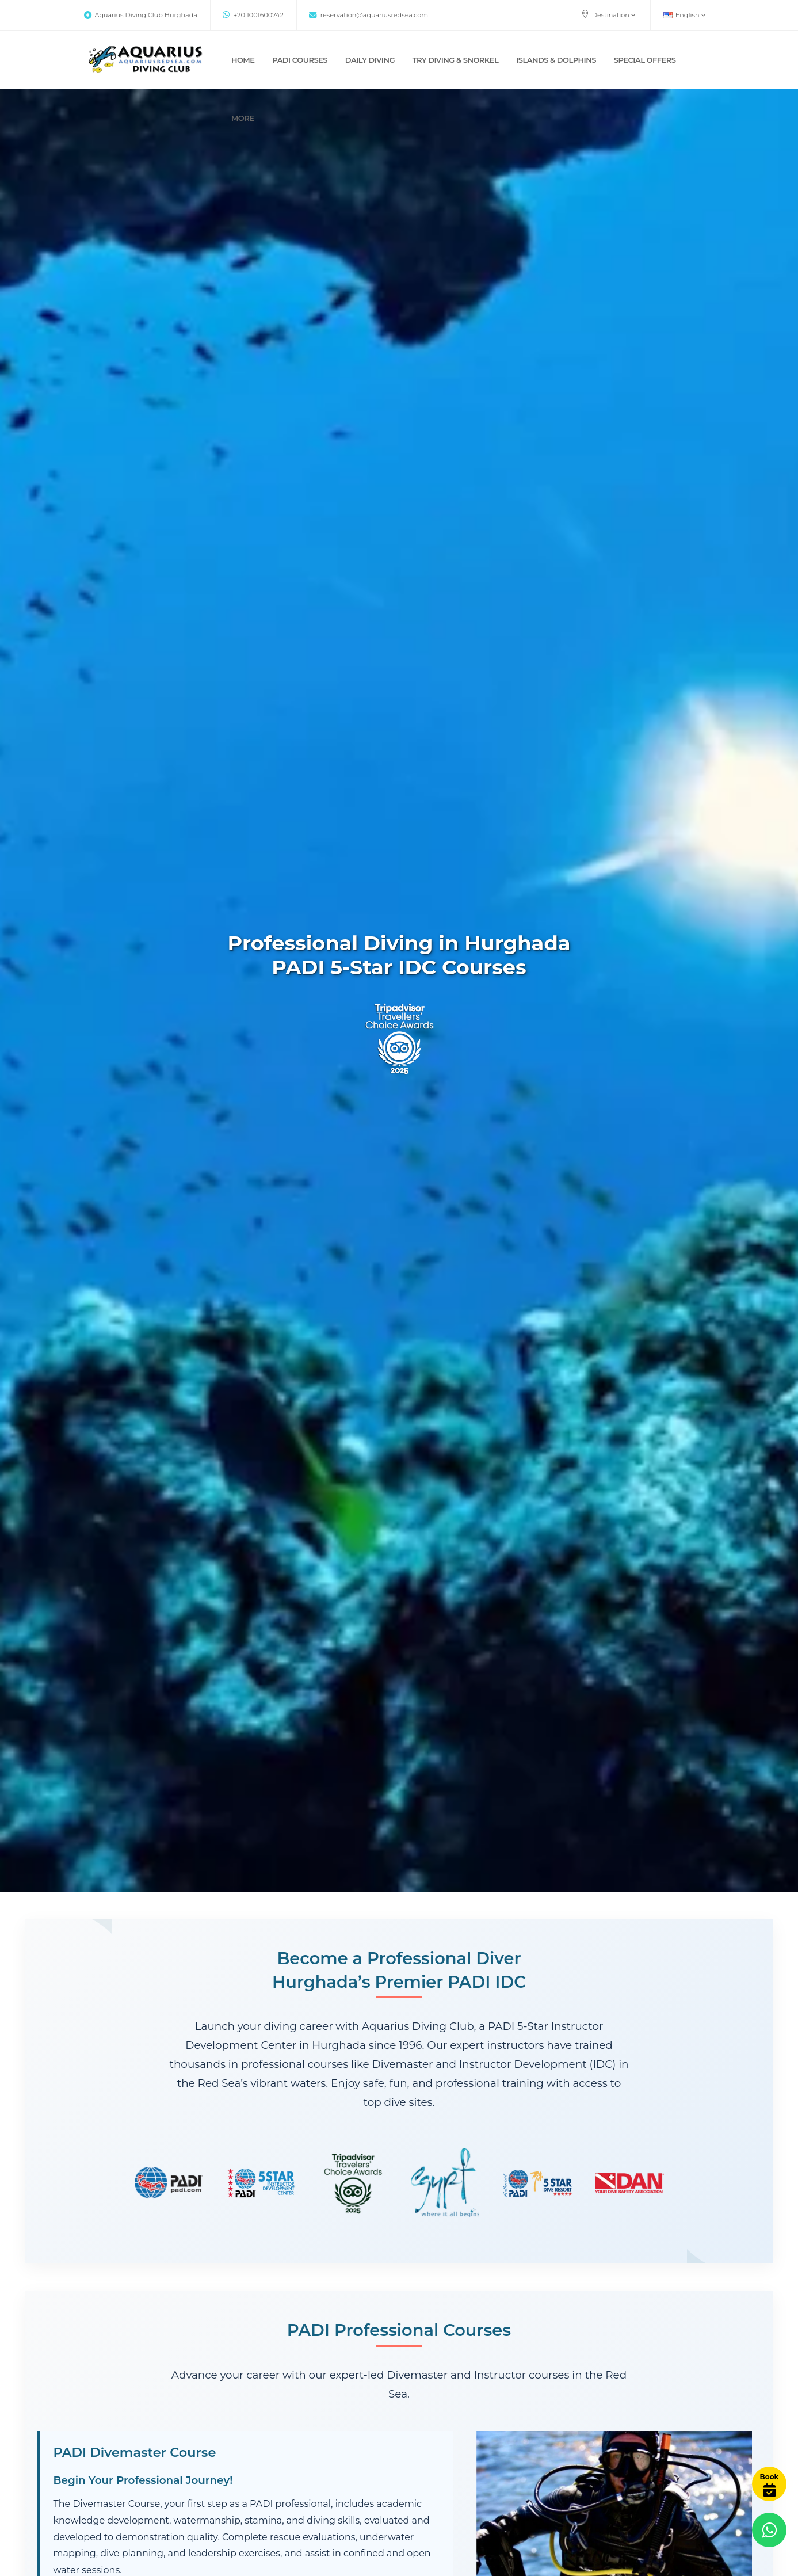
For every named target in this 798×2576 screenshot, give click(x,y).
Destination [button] (608, 14)
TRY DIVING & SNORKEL (456, 59)
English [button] (684, 15)
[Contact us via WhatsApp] (769, 2530)
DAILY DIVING (370, 59)
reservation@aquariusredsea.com (368, 15)
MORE (242, 118)
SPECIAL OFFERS (645, 59)
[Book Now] (769, 2484)
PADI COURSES (299, 59)
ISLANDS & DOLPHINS (556, 59)
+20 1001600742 (253, 15)
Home (243, 59)
